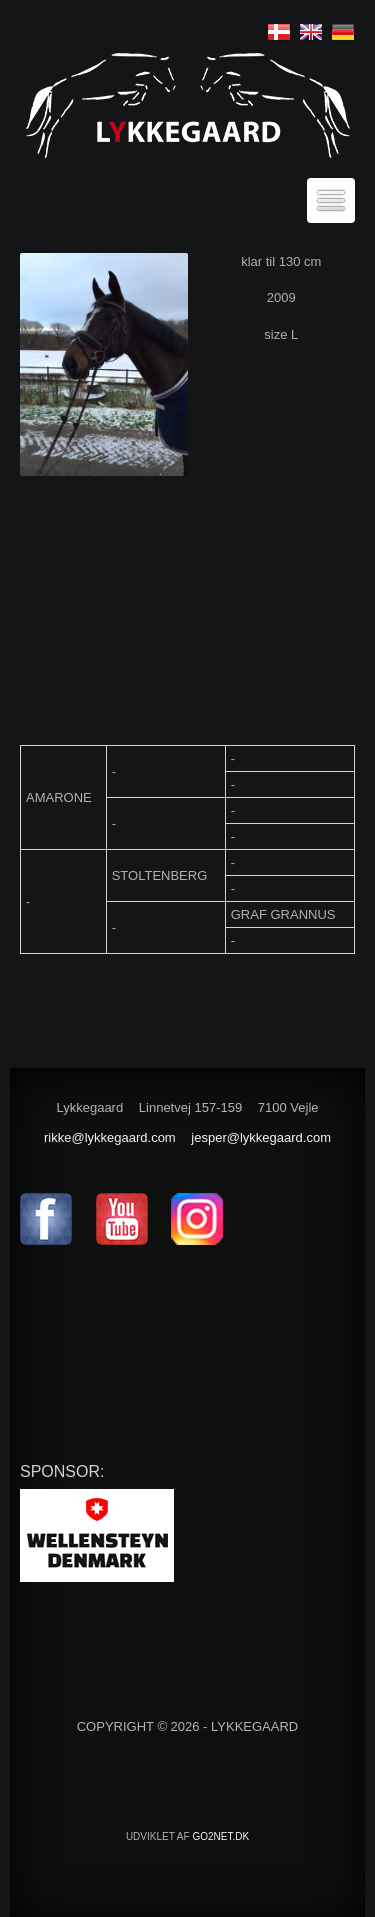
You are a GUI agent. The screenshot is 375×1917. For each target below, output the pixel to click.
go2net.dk (220, 1836)
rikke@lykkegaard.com (110, 1137)
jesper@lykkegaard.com (261, 1137)
